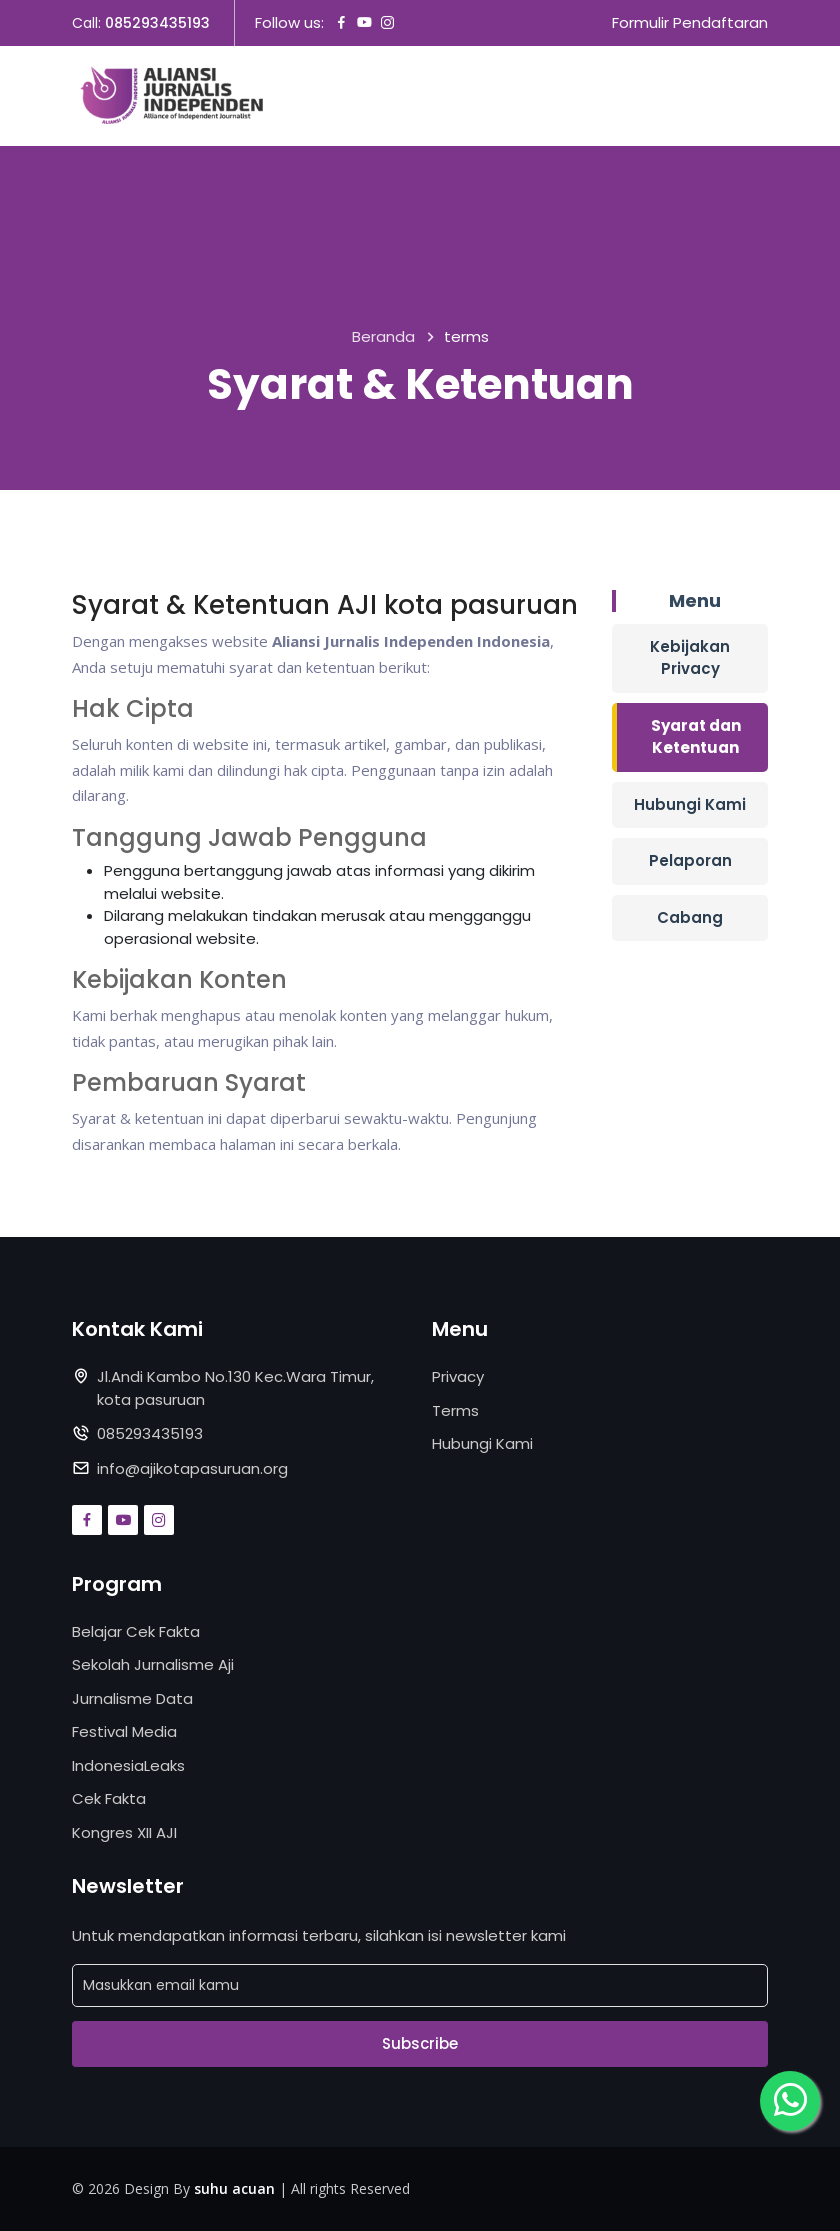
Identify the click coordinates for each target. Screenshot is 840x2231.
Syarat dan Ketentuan (696, 737)
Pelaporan (690, 860)
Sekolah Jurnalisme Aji (153, 1664)
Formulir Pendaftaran (690, 22)
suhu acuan (234, 2188)
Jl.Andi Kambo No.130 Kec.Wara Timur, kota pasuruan (235, 1388)
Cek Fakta (109, 1798)
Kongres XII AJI (124, 1832)
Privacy (458, 1376)
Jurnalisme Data (132, 1698)
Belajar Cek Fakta (136, 1631)
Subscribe (420, 2043)
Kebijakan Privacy (690, 658)
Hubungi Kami (690, 804)
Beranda (383, 336)
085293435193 (157, 23)
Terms (455, 1410)
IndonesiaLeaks (128, 1765)
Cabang (690, 917)
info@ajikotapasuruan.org (192, 1468)
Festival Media (124, 1731)
